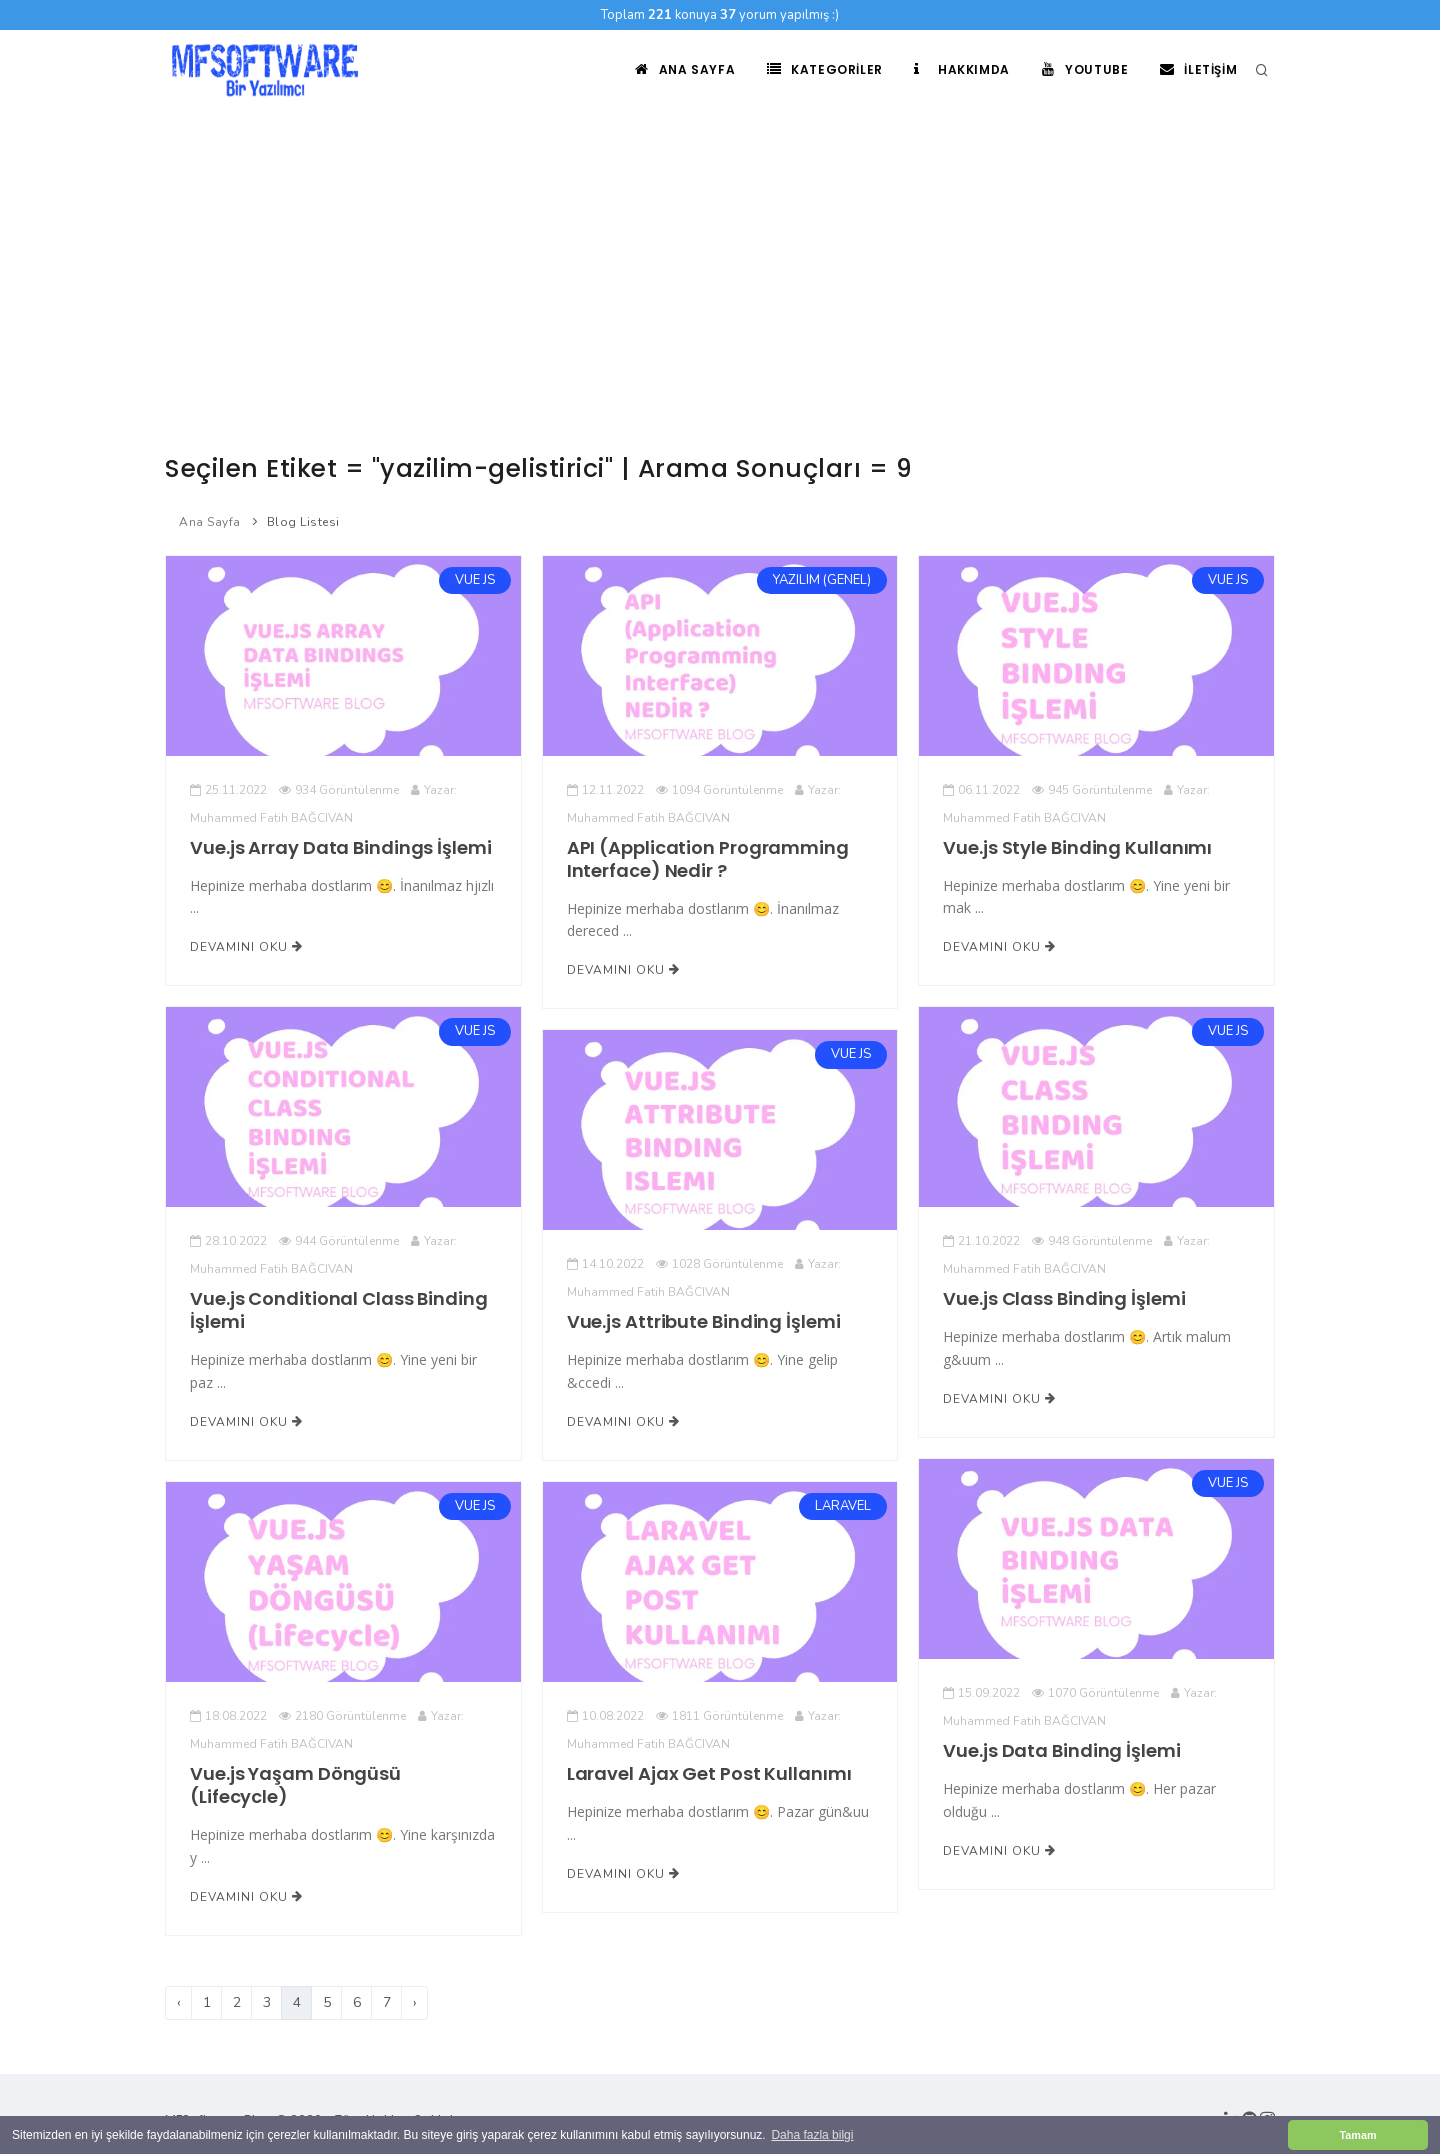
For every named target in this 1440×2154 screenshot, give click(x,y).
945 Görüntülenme (1092, 790)
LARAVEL (843, 1506)
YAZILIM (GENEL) (822, 580)
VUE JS (475, 580)
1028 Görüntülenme (719, 1264)
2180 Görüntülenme (342, 1716)
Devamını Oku (246, 947)
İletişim (1198, 69)
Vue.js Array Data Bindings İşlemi (341, 847)
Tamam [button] (1357, 2135)
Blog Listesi (303, 522)
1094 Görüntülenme (719, 790)
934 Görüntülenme (339, 790)
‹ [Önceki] (179, 2002)
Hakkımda (961, 69)
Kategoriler (824, 69)
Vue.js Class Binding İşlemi (1064, 1298)
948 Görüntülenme (1092, 1241)
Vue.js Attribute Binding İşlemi (704, 1321)
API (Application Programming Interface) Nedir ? (708, 859)
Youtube (1084, 69)
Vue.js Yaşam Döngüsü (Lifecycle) (295, 1785)
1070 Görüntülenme (1095, 1693)
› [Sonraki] (415, 2002)
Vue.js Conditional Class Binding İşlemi (339, 1310)
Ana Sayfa (684, 69)
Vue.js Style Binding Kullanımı (1077, 847)
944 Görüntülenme (339, 1241)
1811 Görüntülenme (719, 1716)
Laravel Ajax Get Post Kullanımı (709, 1773)
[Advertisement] (720, 260)
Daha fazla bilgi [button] (812, 2135)
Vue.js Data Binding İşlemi (1061, 1750)
